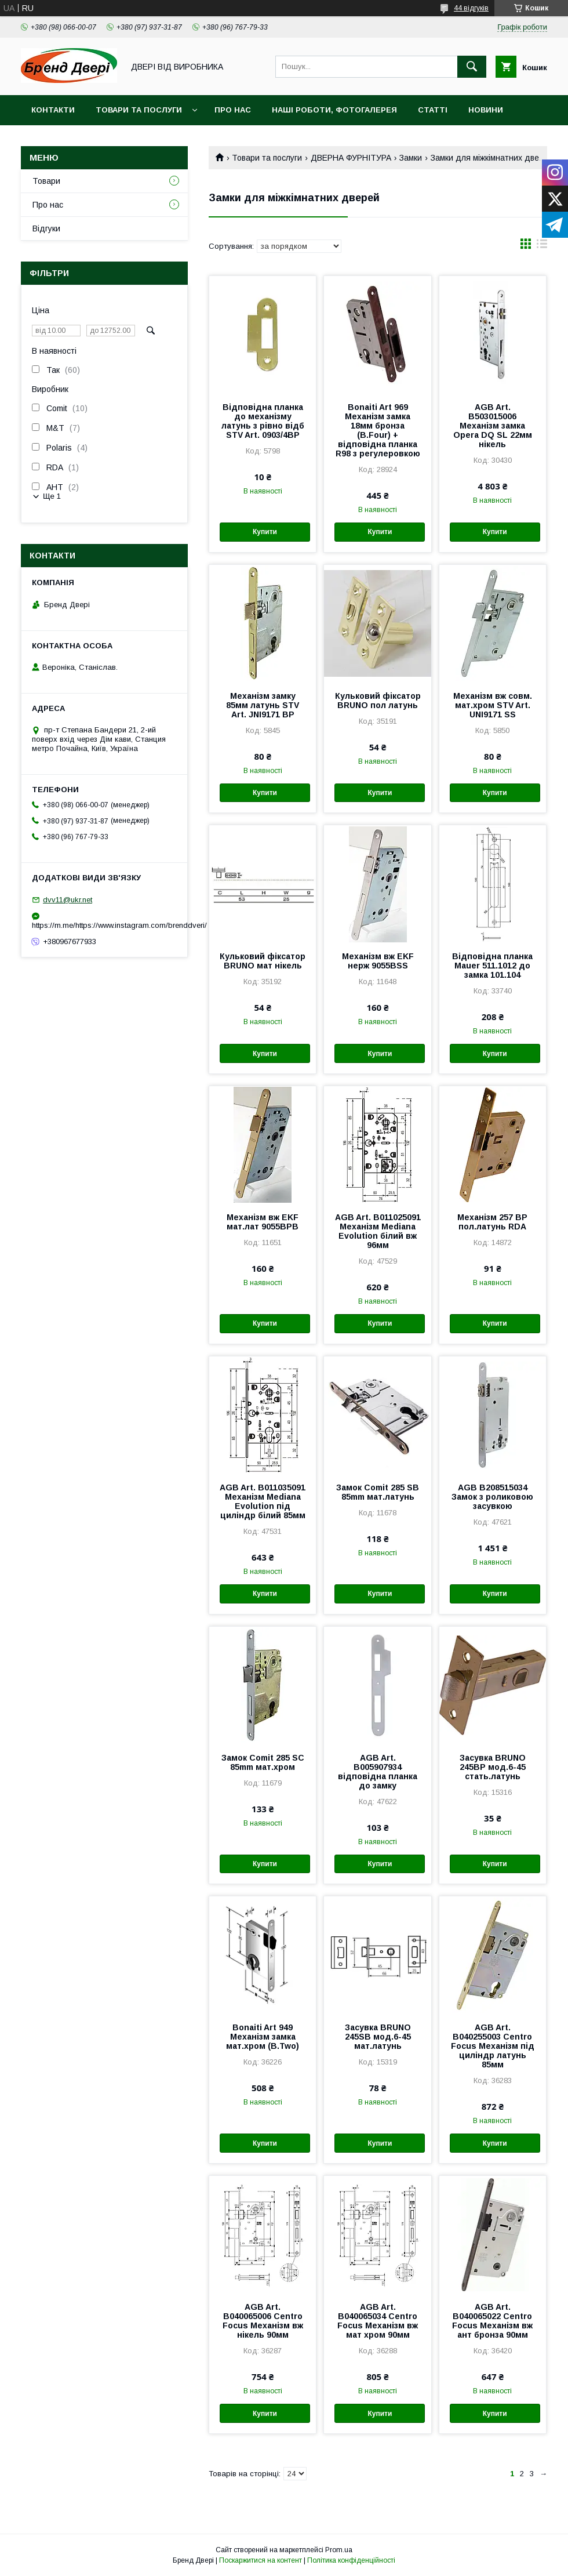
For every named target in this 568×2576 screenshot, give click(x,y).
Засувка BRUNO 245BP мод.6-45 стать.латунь (493, 1767)
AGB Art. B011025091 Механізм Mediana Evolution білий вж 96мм (378, 1231)
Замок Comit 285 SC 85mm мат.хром (262, 1762)
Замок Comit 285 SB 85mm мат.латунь (377, 1492)
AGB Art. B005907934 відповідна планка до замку (377, 1771)
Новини (485, 110)
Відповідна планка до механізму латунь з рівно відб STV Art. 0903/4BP (262, 421)
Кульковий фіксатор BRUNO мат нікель (262, 961)
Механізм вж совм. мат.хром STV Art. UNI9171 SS (492, 705)
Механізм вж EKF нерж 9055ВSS (378, 961)
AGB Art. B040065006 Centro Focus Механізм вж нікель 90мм (263, 2320)
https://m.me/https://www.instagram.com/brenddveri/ (104, 925)
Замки (410, 157)
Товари (46, 181)
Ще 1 (52, 496)
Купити (265, 532)
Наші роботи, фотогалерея (334, 110)
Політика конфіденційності (351, 2560)
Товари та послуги (139, 110)
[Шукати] (471, 67)
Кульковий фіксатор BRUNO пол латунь (378, 700)
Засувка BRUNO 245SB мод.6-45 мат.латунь (378, 2037)
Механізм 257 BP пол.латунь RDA (492, 1222)
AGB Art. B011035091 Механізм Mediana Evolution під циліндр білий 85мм (262, 1501)
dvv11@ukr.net (67, 899)
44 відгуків (471, 8)
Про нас (232, 110)
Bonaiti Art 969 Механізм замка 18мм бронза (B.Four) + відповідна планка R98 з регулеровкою (378, 430)
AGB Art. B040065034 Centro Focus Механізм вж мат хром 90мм (377, 2320)
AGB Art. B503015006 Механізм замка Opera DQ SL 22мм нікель (492, 425)
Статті (432, 110)
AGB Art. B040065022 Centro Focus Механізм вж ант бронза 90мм (492, 2320)
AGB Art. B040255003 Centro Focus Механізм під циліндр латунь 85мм (492, 2046)
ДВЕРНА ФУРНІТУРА (351, 157)
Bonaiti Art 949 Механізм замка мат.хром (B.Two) (262, 2037)
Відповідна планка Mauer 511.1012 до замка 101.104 (492, 965)
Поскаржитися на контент (260, 2560)
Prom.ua (338, 2550)
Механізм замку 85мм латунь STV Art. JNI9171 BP (262, 705)
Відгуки (46, 228)
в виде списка (542, 246)
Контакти (53, 110)
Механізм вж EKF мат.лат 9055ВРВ (262, 1222)
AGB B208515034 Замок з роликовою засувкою (492, 1497)
